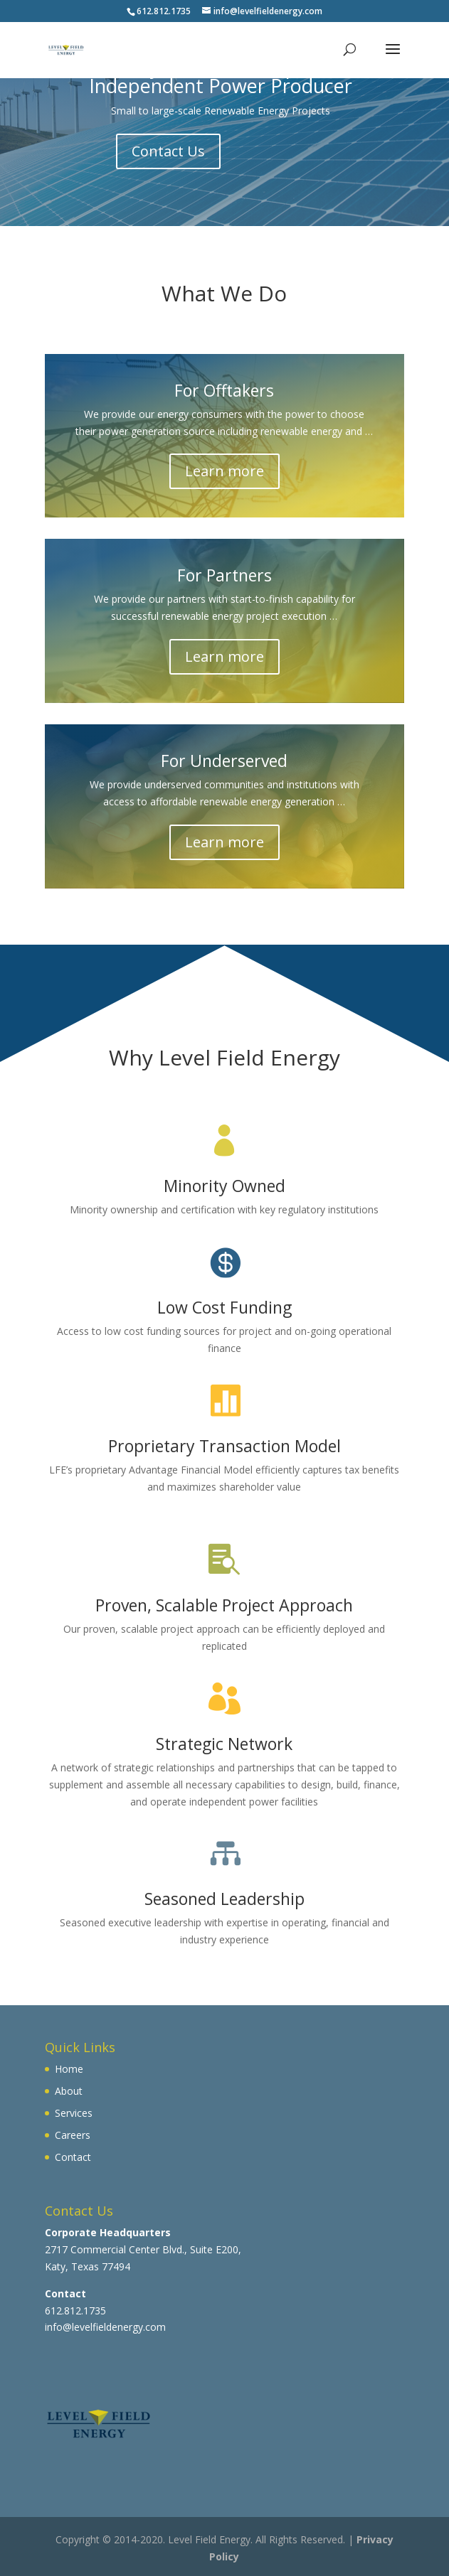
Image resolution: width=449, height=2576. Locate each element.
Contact (73, 2157)
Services (74, 2113)
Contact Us (168, 151)
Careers (72, 2135)
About (69, 2091)
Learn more (224, 471)
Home (69, 2069)
